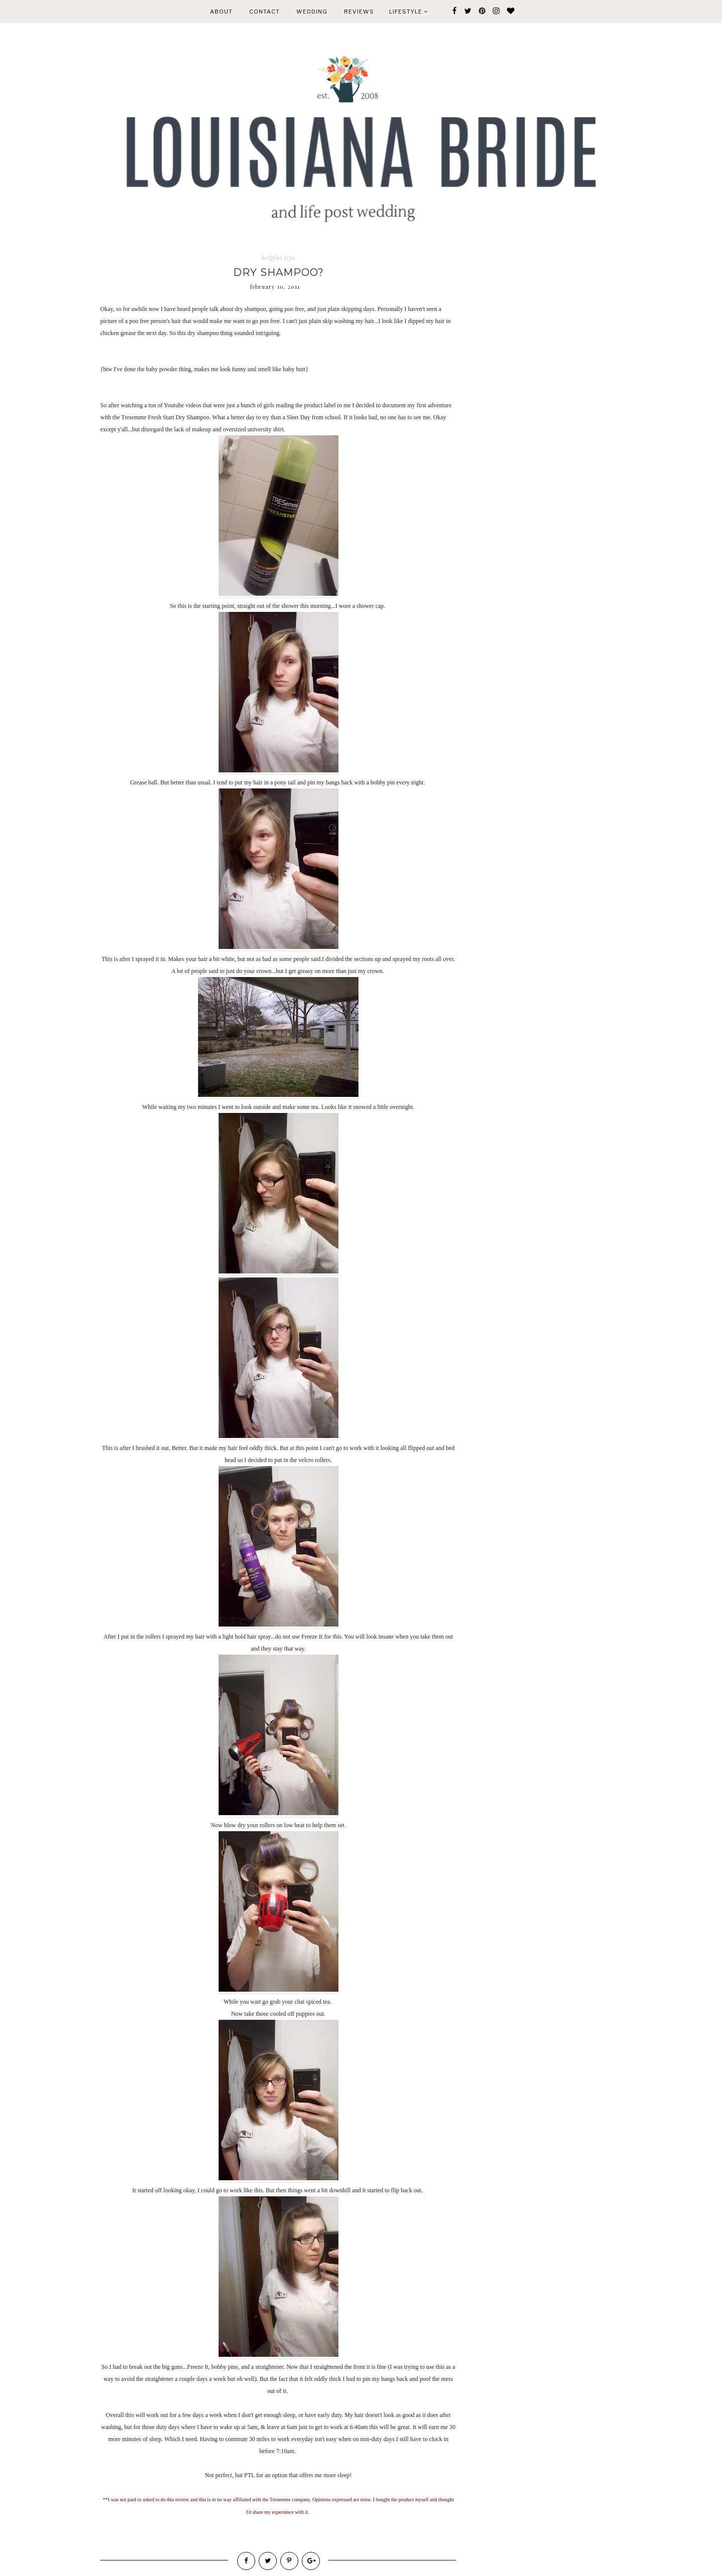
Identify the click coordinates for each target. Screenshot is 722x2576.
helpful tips (278, 257)
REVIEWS (359, 11)
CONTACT (264, 11)
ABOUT (221, 11)
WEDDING (311, 11)
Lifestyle (408, 11)
